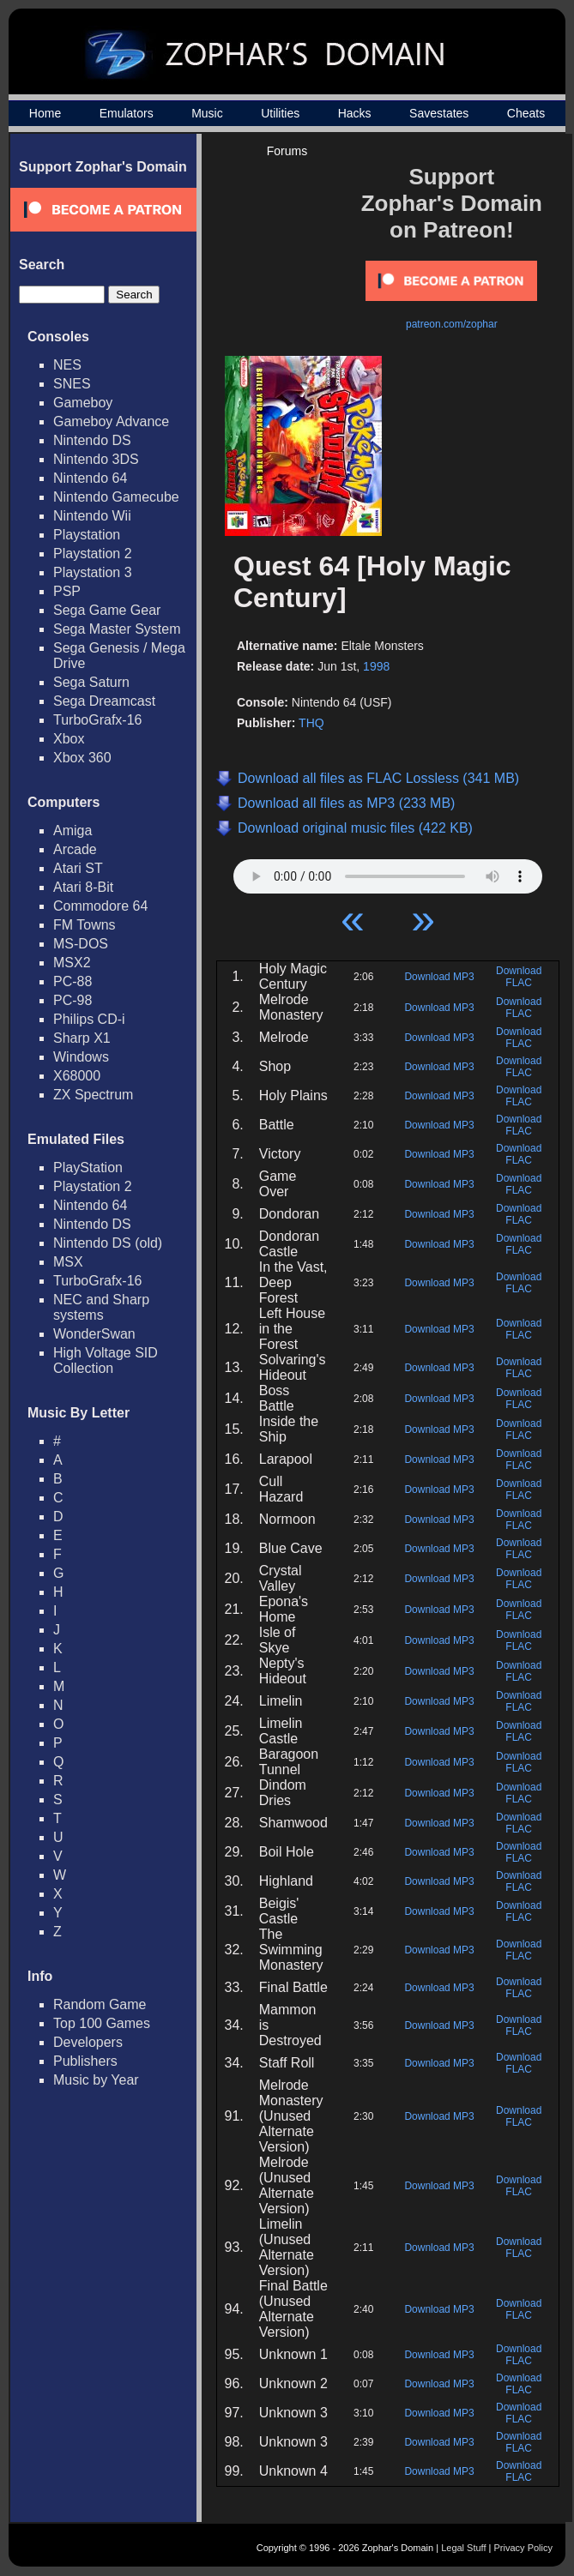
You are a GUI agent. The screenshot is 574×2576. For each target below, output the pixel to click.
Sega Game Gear (106, 610)
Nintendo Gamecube (116, 497)
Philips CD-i (89, 1019)
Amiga (72, 830)
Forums (287, 151)
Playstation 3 (92, 572)
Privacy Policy (523, 2548)
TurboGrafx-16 (97, 720)
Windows (81, 1057)
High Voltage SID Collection (105, 1360)
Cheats (526, 113)
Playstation (86, 534)
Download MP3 (439, 977)
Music (207, 113)
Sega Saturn (91, 682)
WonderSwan (94, 1334)
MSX (68, 1262)
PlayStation (88, 1167)
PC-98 (72, 1000)
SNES (72, 383)
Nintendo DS (92, 440)
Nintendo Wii (92, 516)
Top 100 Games (101, 2023)
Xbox (68, 738)
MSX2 (72, 962)
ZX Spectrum (93, 1094)
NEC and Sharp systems (101, 1307)
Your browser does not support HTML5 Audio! (387, 872)
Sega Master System (117, 629)
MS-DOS (80, 943)
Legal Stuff (463, 2548)
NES (67, 365)
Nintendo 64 (90, 478)
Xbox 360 (82, 757)
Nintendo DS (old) (107, 1243)
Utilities (280, 113)
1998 (376, 666)
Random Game (100, 2004)
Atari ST (78, 868)
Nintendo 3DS (96, 459)
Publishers (85, 2061)
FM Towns (84, 925)
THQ (311, 723)
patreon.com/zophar (452, 324)
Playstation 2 (92, 553)
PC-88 (72, 981)
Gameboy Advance (111, 421)
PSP (67, 591)
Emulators (127, 113)
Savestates (438, 113)
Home (45, 113)
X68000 (76, 1075)
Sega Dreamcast (104, 701)
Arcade (75, 849)
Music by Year (96, 2080)
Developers (88, 2042)
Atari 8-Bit (83, 887)
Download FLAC (518, 977)
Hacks (355, 113)
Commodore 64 (100, 906)
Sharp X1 (82, 1038)
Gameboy (82, 402)
